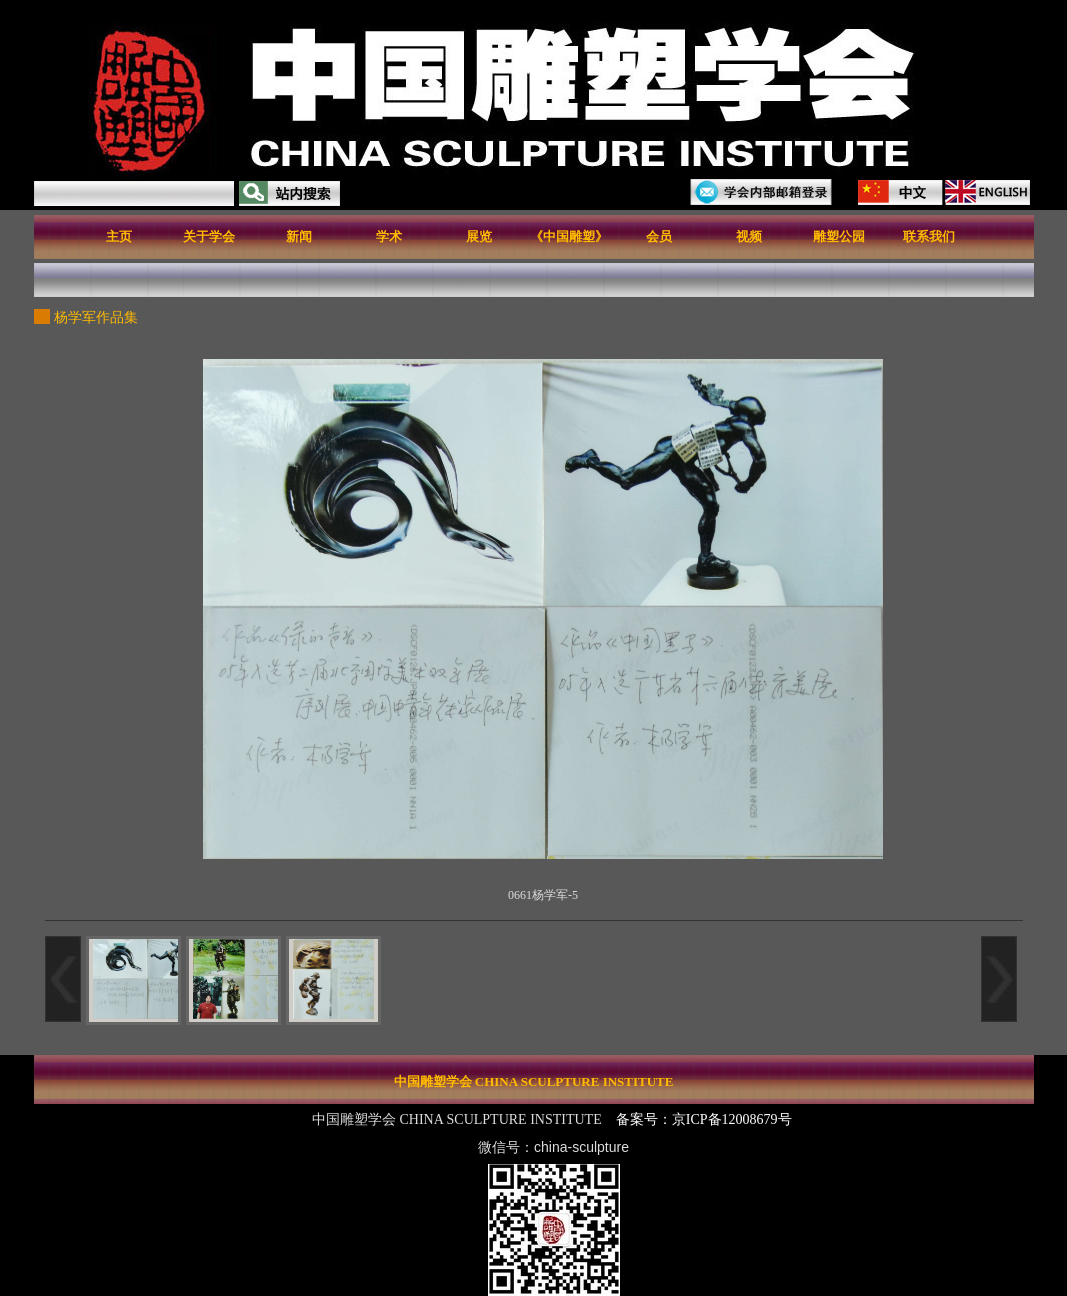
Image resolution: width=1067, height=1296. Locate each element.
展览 (479, 236)
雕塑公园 (839, 236)
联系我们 (929, 236)
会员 (659, 236)
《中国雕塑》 (569, 236)
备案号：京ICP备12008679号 (705, 1119)
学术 (389, 236)
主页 (119, 236)
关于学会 (209, 236)
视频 (749, 236)
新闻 (299, 236)
